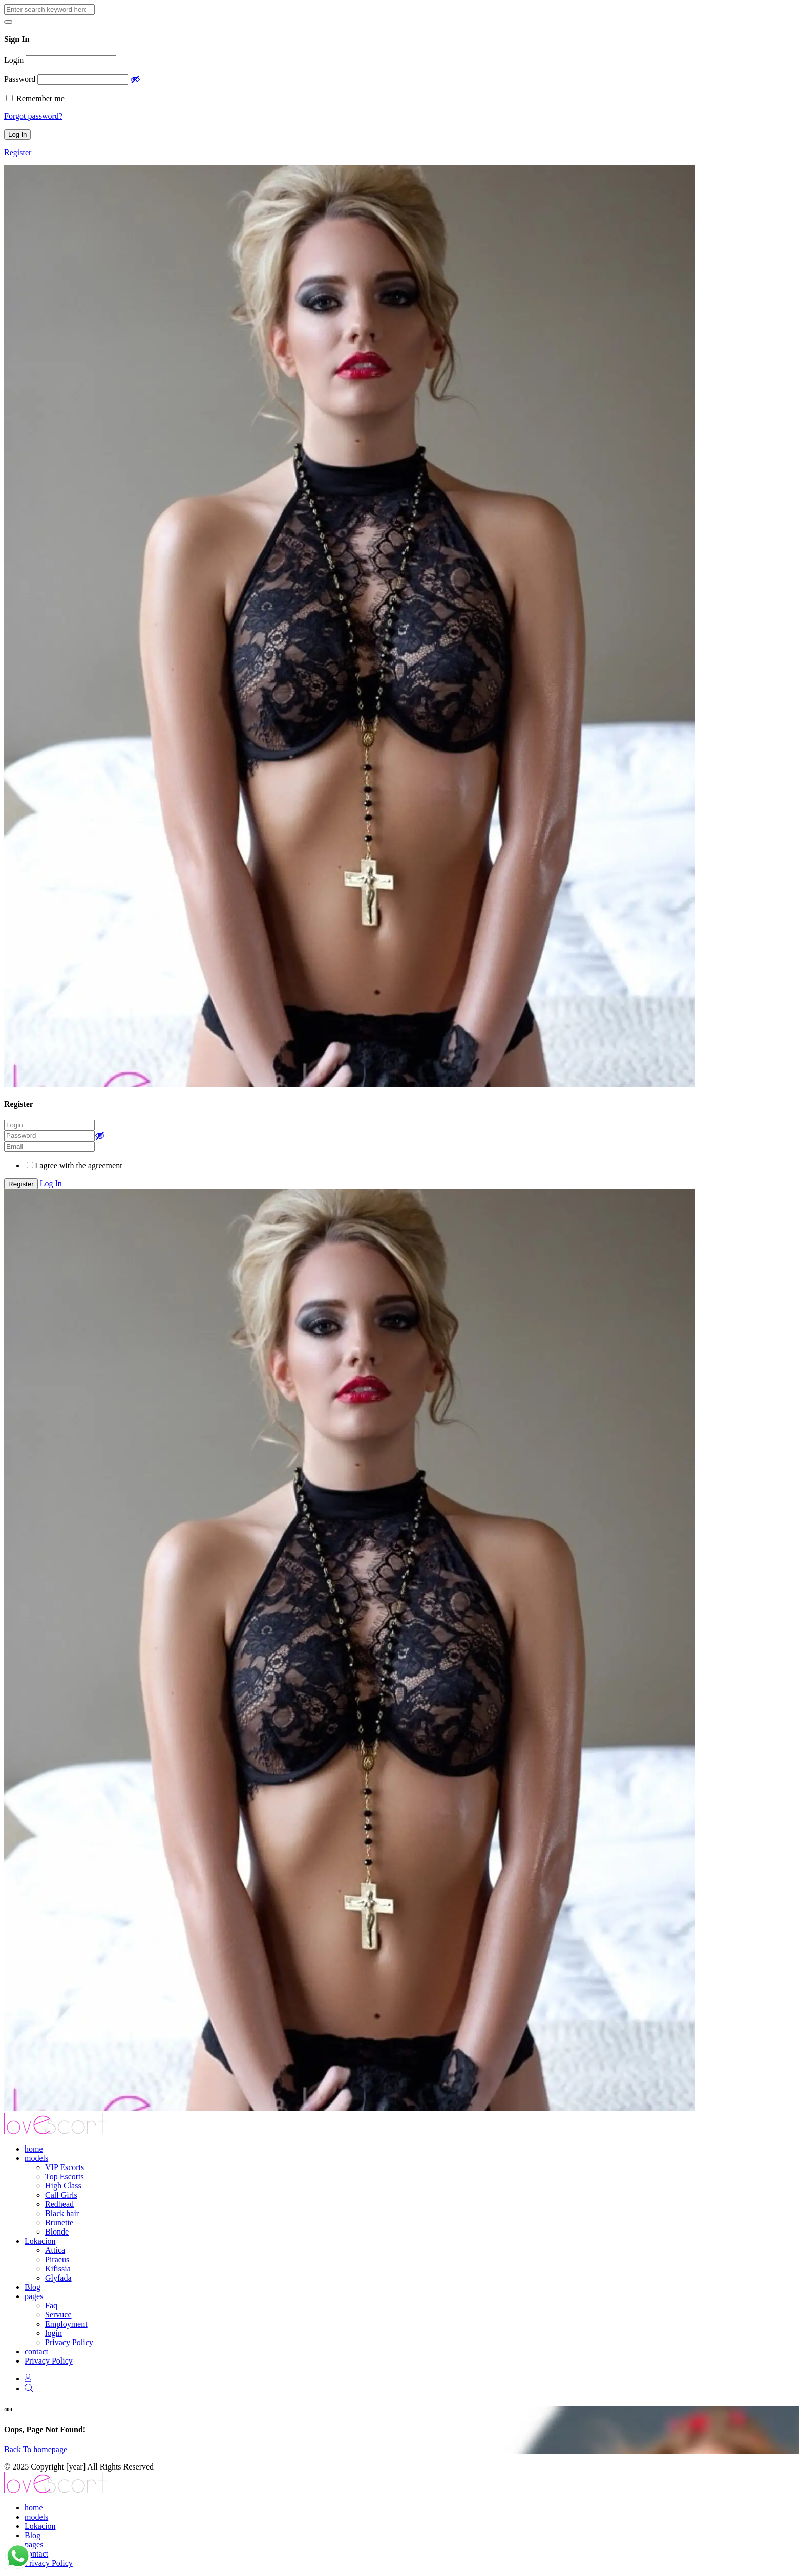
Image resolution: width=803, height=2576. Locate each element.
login (53, 2333)
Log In (51, 1183)
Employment (66, 2324)
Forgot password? (33, 116)
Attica (55, 2250)
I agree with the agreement (78, 1165)
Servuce (58, 2314)
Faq (51, 2305)
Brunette (59, 2222)
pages (34, 2296)
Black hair (62, 2213)
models (36, 2158)
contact (36, 2351)
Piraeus (57, 2259)
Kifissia (58, 2268)
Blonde (57, 2231)
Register (17, 152)
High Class (63, 2185)
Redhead (59, 2204)
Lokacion (40, 2241)
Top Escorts (64, 2176)
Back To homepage (35, 2449)
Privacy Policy (69, 2342)
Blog (32, 2287)
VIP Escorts (64, 2167)
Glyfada (58, 2277)
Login (14, 60)
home (34, 2148)
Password (19, 79)
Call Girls (61, 2195)
